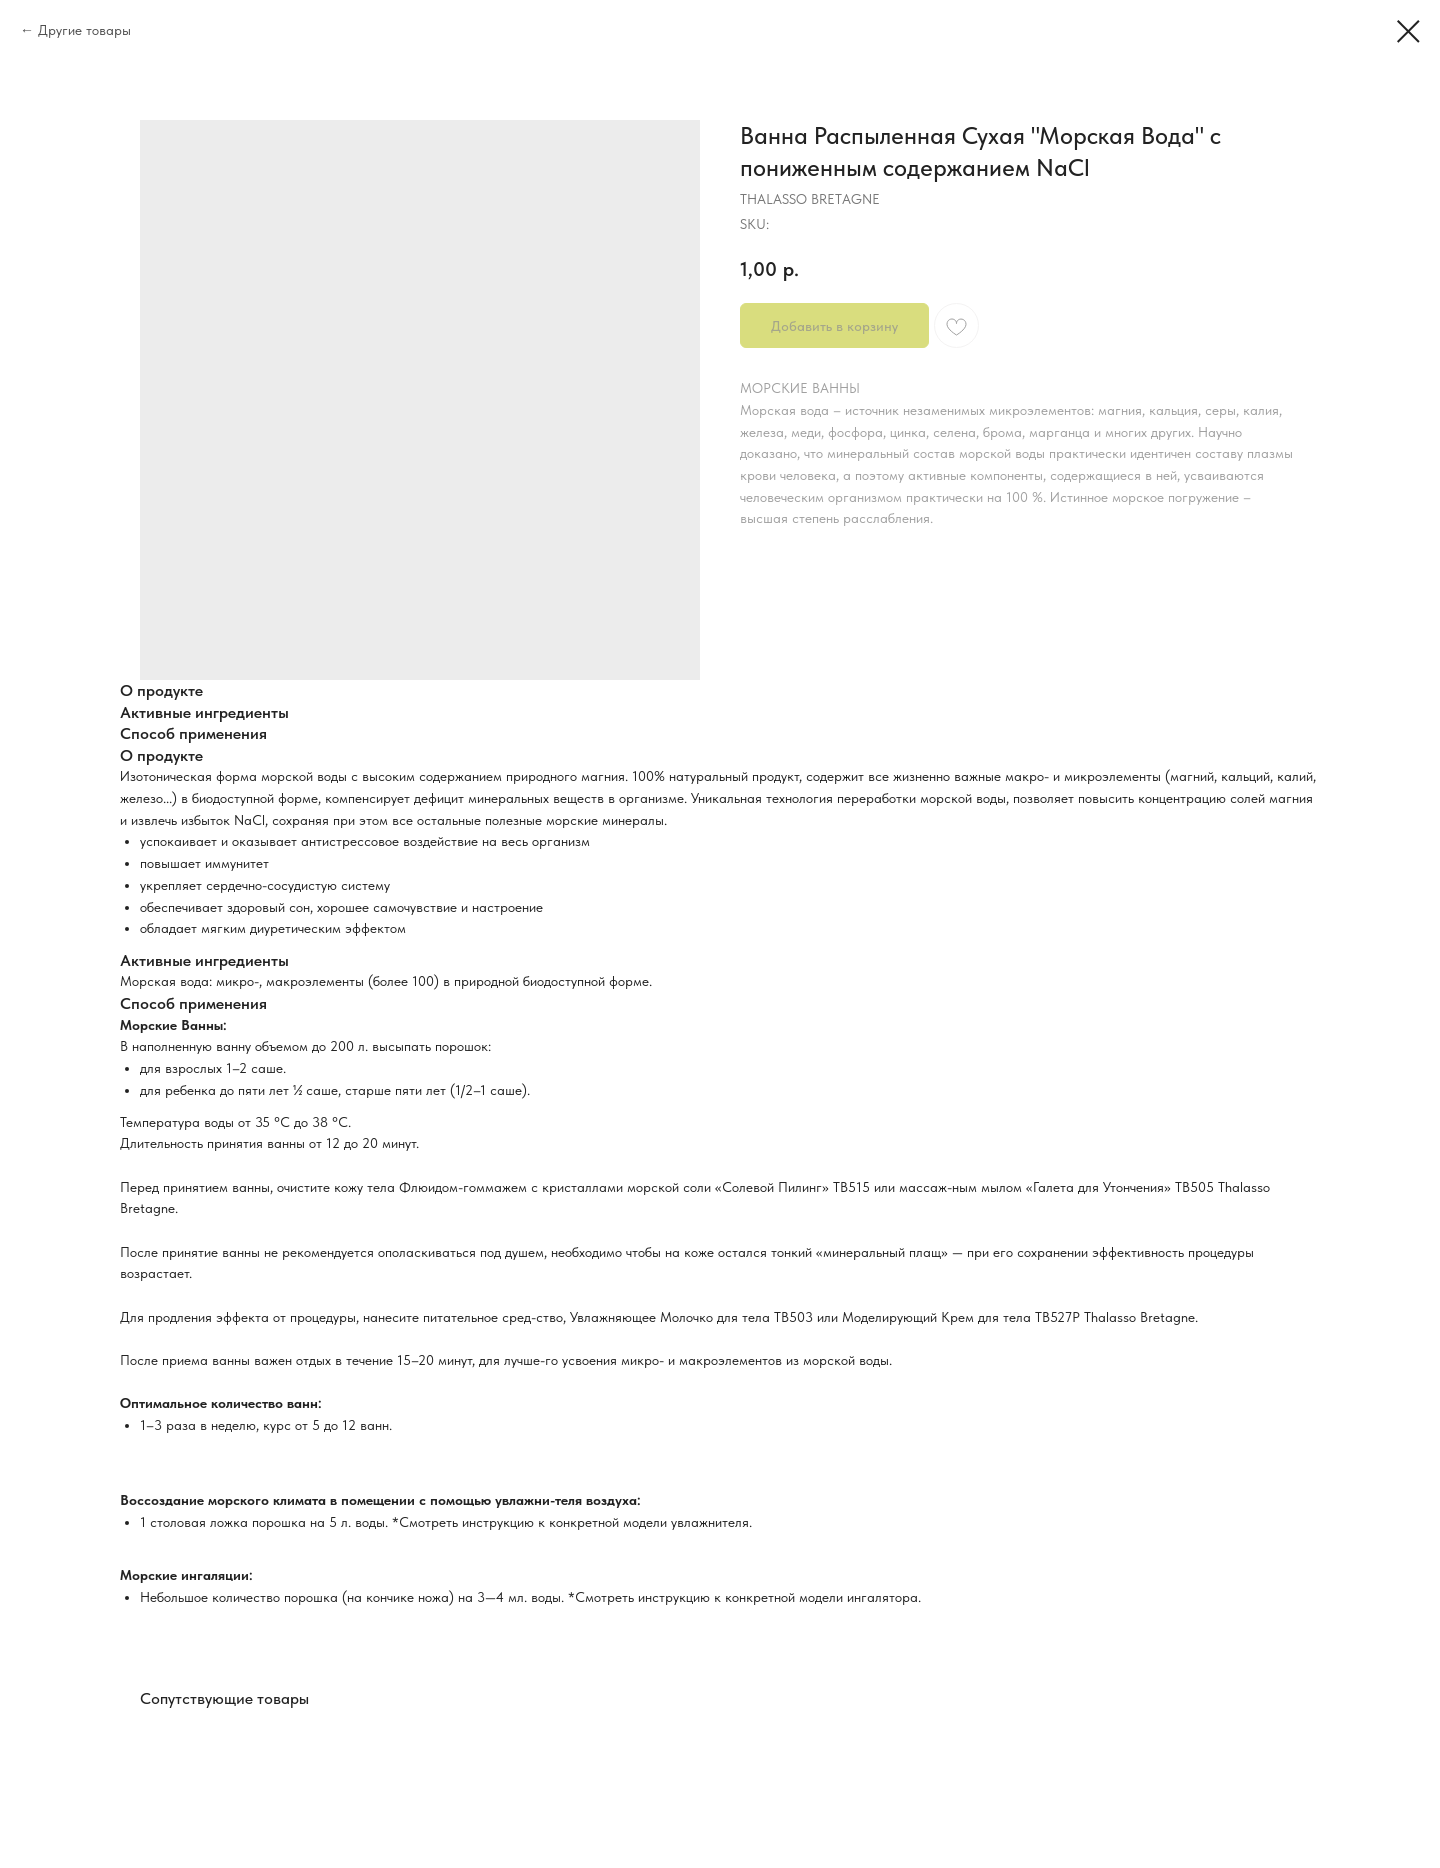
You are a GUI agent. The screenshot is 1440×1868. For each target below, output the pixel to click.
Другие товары (84, 30)
